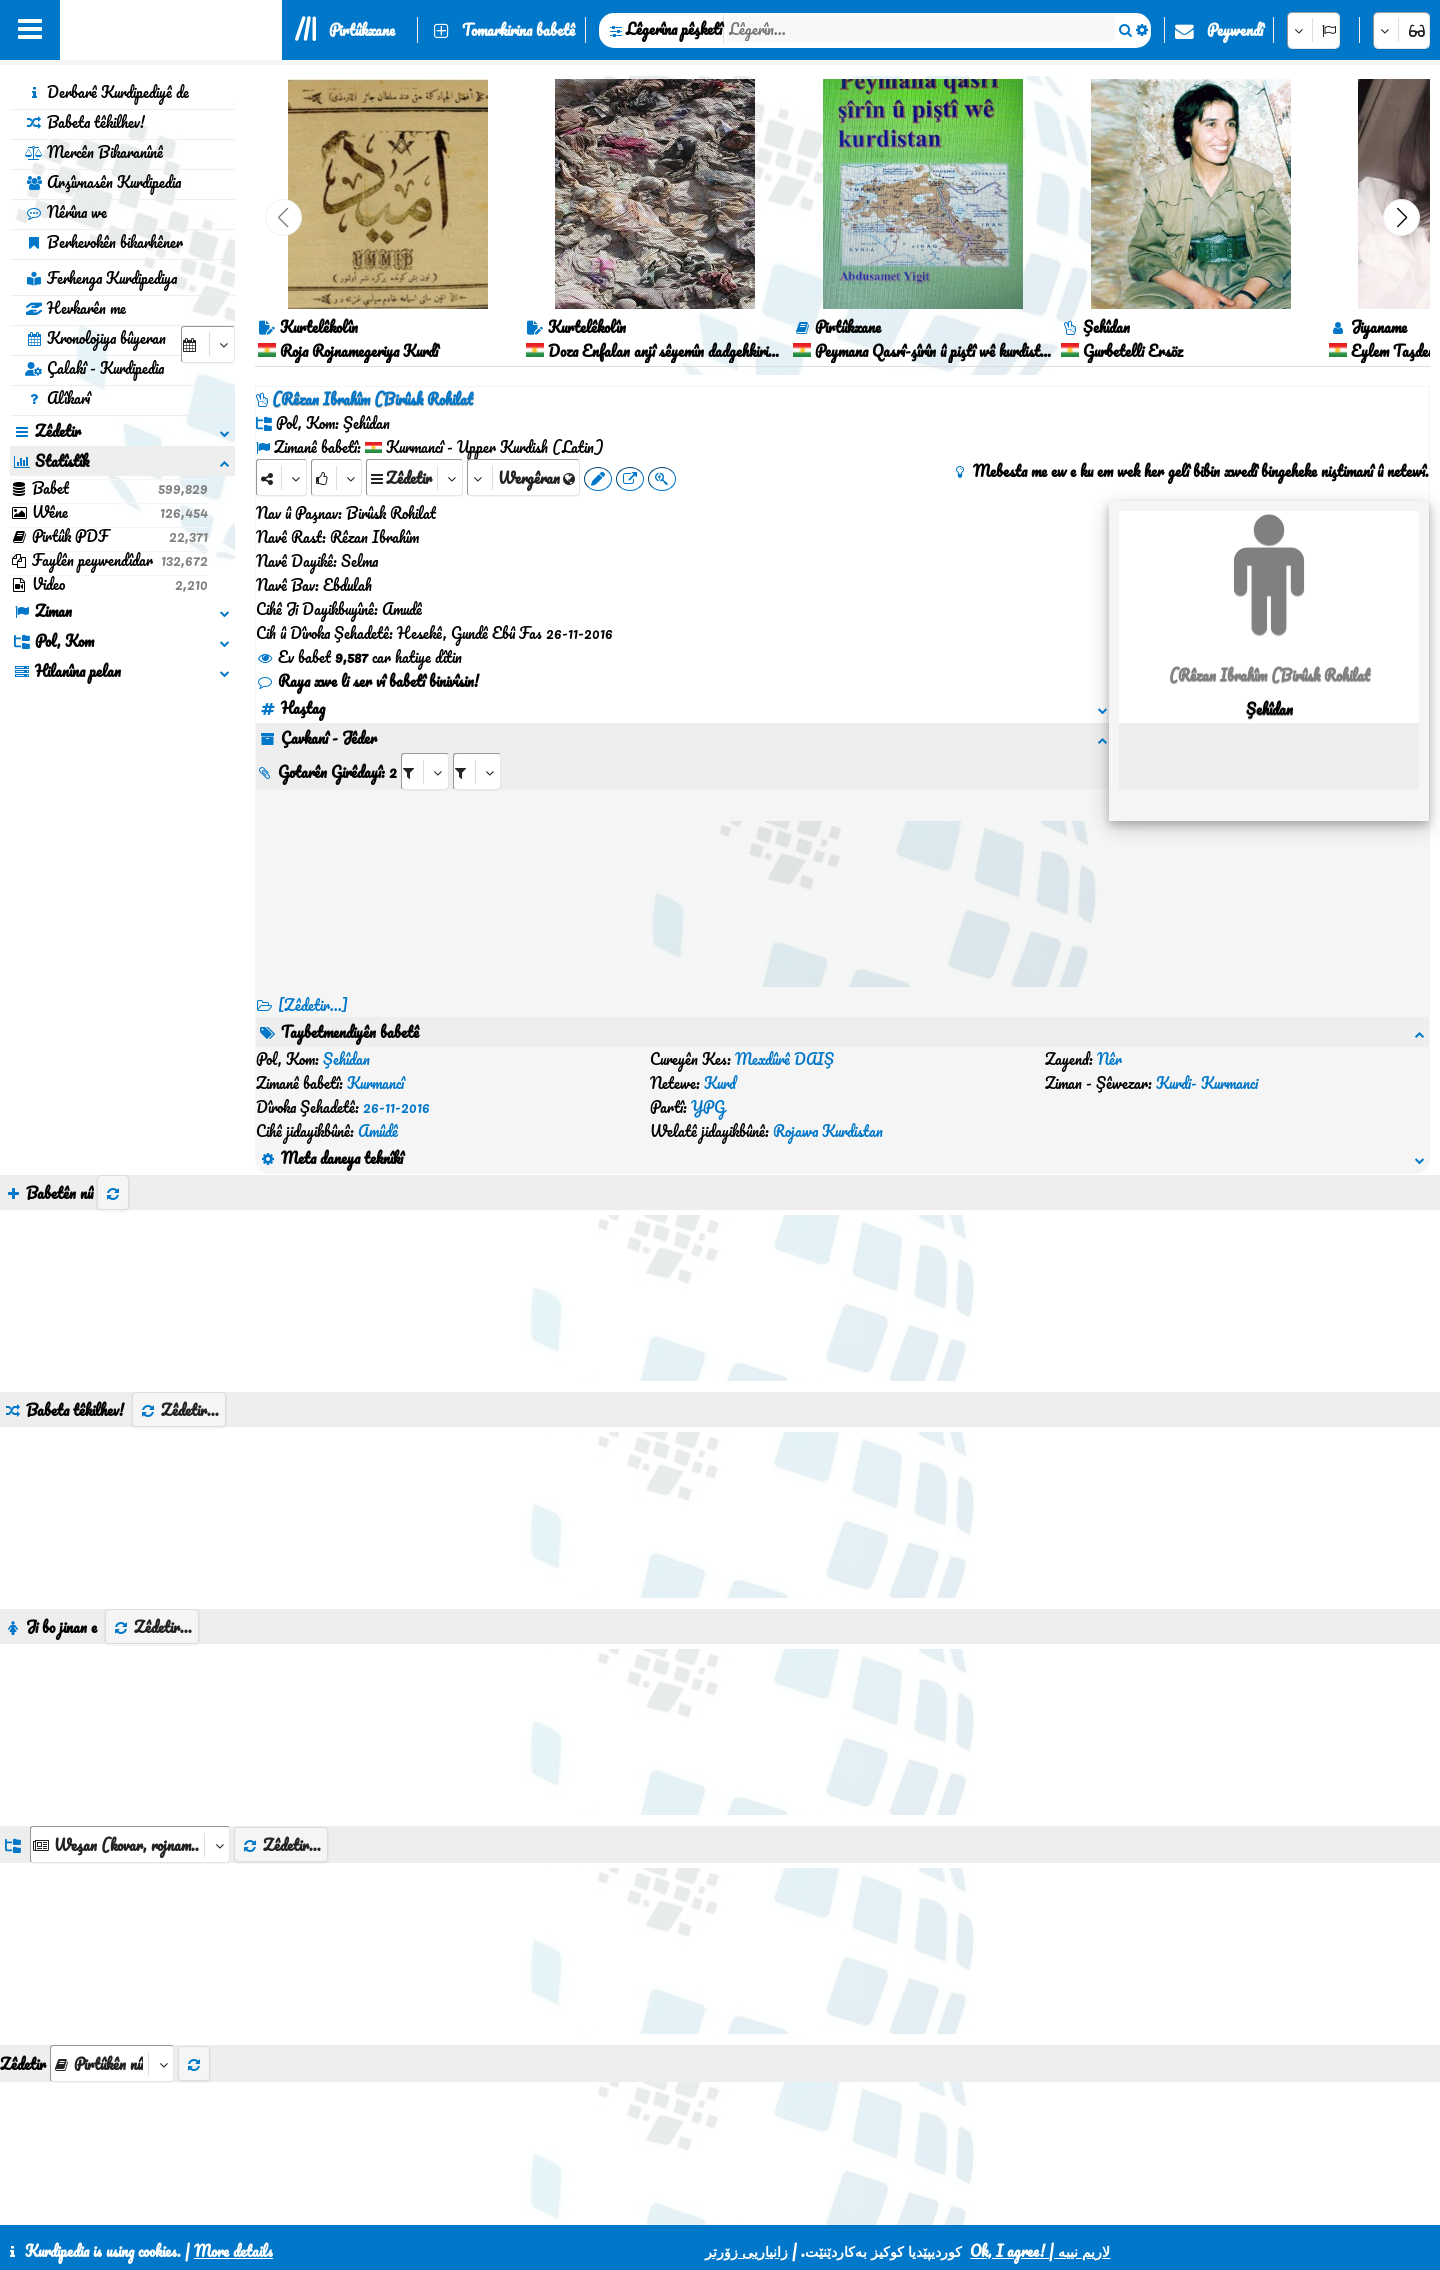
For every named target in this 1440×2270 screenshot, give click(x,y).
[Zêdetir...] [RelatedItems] (313, 1005)
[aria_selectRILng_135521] (477, 771)
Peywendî (1235, 30)
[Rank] (336, 477)
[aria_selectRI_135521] (425, 771)
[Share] (281, 477)
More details (233, 2251)
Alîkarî (57, 398)
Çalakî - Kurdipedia (94, 368)
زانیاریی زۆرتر (746, 2251)
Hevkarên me (75, 308)
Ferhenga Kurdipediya (101, 278)
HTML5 (771, 2202)
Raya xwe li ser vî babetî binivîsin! (367, 681)
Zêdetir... (179, 1314)
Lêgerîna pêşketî (674, 29)
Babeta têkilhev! (85, 122)
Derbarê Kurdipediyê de (107, 92)
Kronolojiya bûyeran (95, 338)
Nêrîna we (66, 212)
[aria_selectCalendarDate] (208, 344)
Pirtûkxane (362, 30)
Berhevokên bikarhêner (104, 242)
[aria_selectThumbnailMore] (112, 1967)
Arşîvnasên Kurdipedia (103, 182)
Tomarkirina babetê (518, 30)
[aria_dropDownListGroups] (130, 1748)
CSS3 (694, 2202)
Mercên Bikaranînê (94, 152)
